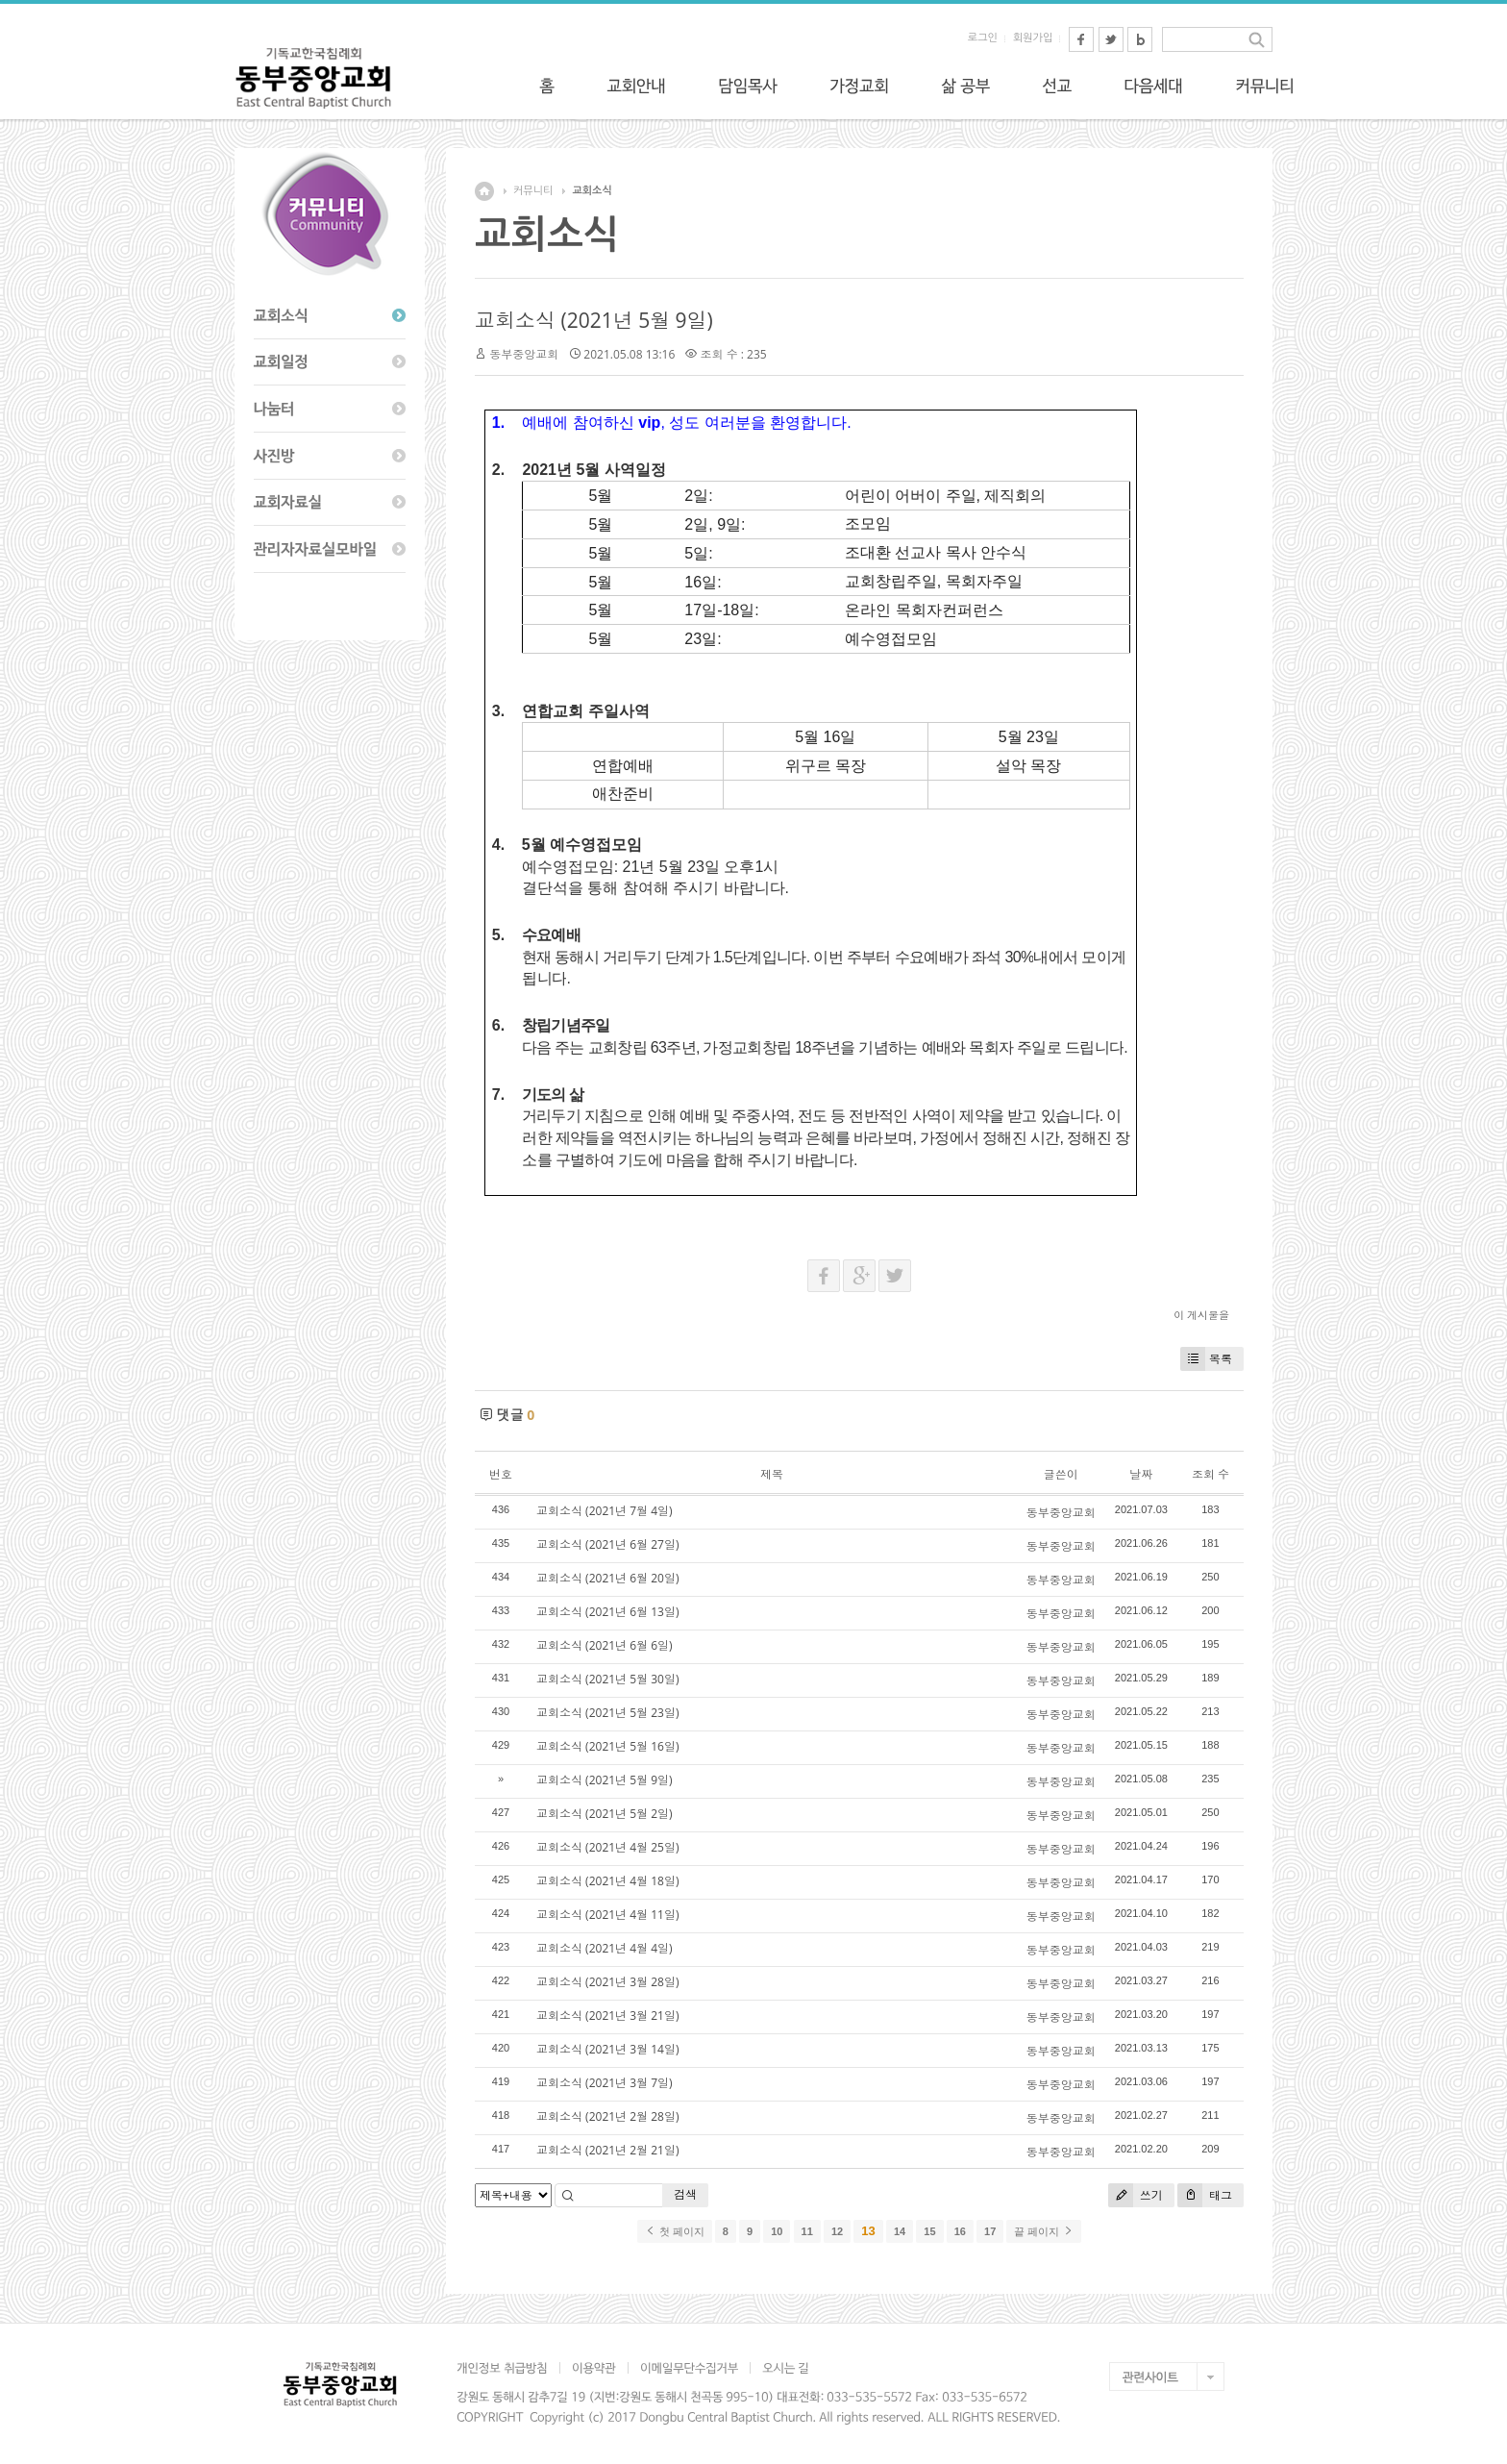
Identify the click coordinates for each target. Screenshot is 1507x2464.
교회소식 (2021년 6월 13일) (607, 1612)
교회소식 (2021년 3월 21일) (607, 2015)
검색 (685, 2194)
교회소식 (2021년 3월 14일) (607, 2049)
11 (807, 2231)
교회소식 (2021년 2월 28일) (607, 2116)
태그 (1204, 2195)
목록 (1206, 1359)
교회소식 (591, 191)
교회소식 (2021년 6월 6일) (604, 1645)
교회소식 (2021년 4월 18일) (607, 1881)
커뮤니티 (533, 191)
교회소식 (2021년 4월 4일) (604, 1948)
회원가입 (1032, 38)
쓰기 (1135, 2195)
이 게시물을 (1201, 1314)
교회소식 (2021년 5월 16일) (607, 1746)
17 (990, 2231)
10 (776, 2231)
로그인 (983, 38)
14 (899, 2231)
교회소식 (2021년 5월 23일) (607, 1713)
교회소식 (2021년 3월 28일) (607, 1982)
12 (837, 2231)
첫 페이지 (674, 2231)
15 (929, 2231)
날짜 (1140, 1474)
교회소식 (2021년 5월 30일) (607, 1679)
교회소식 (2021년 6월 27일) (607, 1544)
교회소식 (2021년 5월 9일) (594, 320)
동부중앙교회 (523, 354)
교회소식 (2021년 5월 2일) (604, 1813)
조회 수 (1210, 1474)
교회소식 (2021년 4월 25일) (607, 1847)
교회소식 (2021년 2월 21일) (607, 2150)
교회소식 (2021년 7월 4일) (604, 1511)
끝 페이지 (1043, 2231)
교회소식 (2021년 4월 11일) (607, 1914)
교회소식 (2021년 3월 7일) (604, 2083)
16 (960, 2231)
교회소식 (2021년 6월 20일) (607, 1578)
